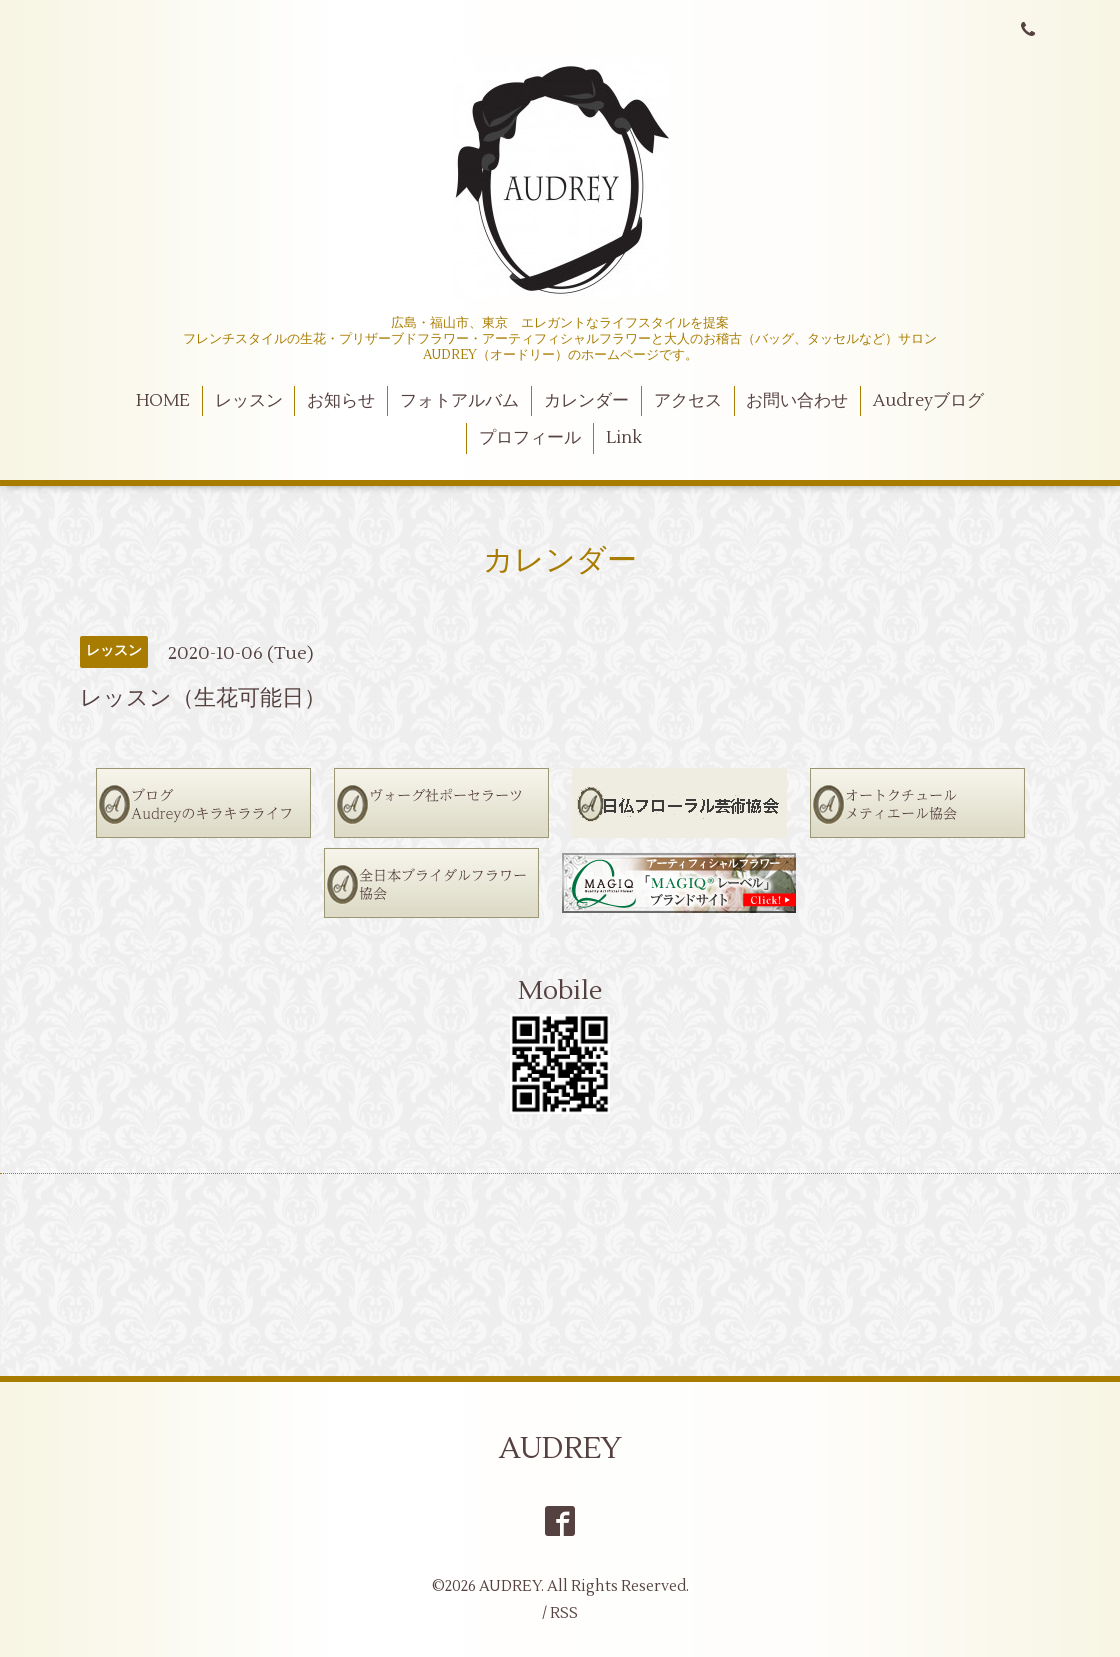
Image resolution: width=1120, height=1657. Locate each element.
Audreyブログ (928, 401)
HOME (163, 401)
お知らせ (341, 401)
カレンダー (586, 401)
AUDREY (560, 1448)
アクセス (688, 401)
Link (624, 438)
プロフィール (530, 438)
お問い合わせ (797, 401)
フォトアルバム (459, 401)
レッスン (249, 401)
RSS (564, 1613)
